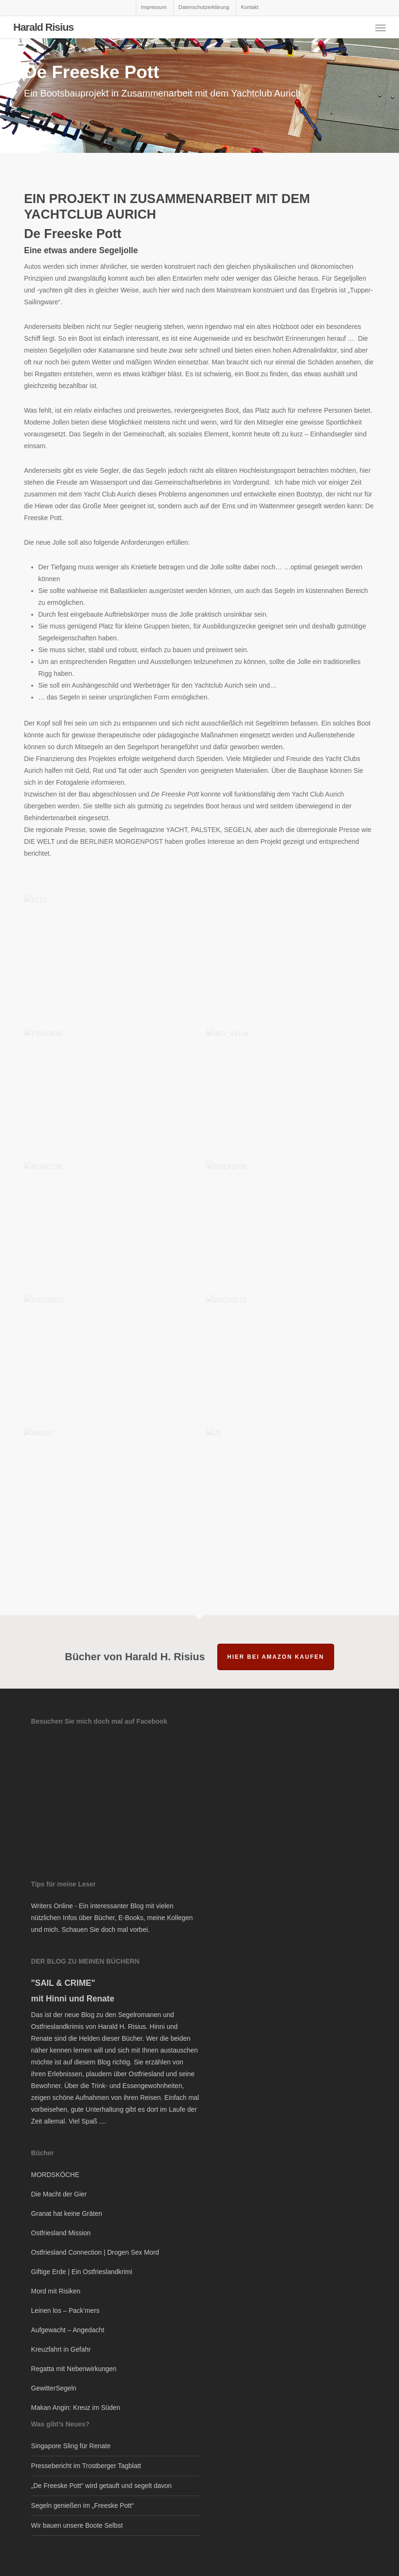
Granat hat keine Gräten (66, 2213)
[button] (380, 27)
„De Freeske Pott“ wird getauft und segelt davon (101, 2485)
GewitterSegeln (54, 2388)
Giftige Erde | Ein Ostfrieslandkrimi (82, 2271)
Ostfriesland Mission (61, 2233)
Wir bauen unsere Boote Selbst (77, 2525)
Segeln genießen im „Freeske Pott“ (82, 2505)
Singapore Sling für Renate (71, 2446)
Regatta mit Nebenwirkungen (74, 2368)
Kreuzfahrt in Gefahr (61, 2349)
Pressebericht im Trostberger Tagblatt (86, 2466)
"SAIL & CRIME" (63, 1983)
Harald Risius (43, 27)
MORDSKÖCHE (55, 2174)
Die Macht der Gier (59, 2194)
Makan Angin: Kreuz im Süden (75, 2407)
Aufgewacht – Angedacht (68, 2330)
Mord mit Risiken (55, 2291)
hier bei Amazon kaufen (275, 1657)
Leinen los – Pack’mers (65, 2310)
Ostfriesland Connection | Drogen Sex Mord (95, 2252)
